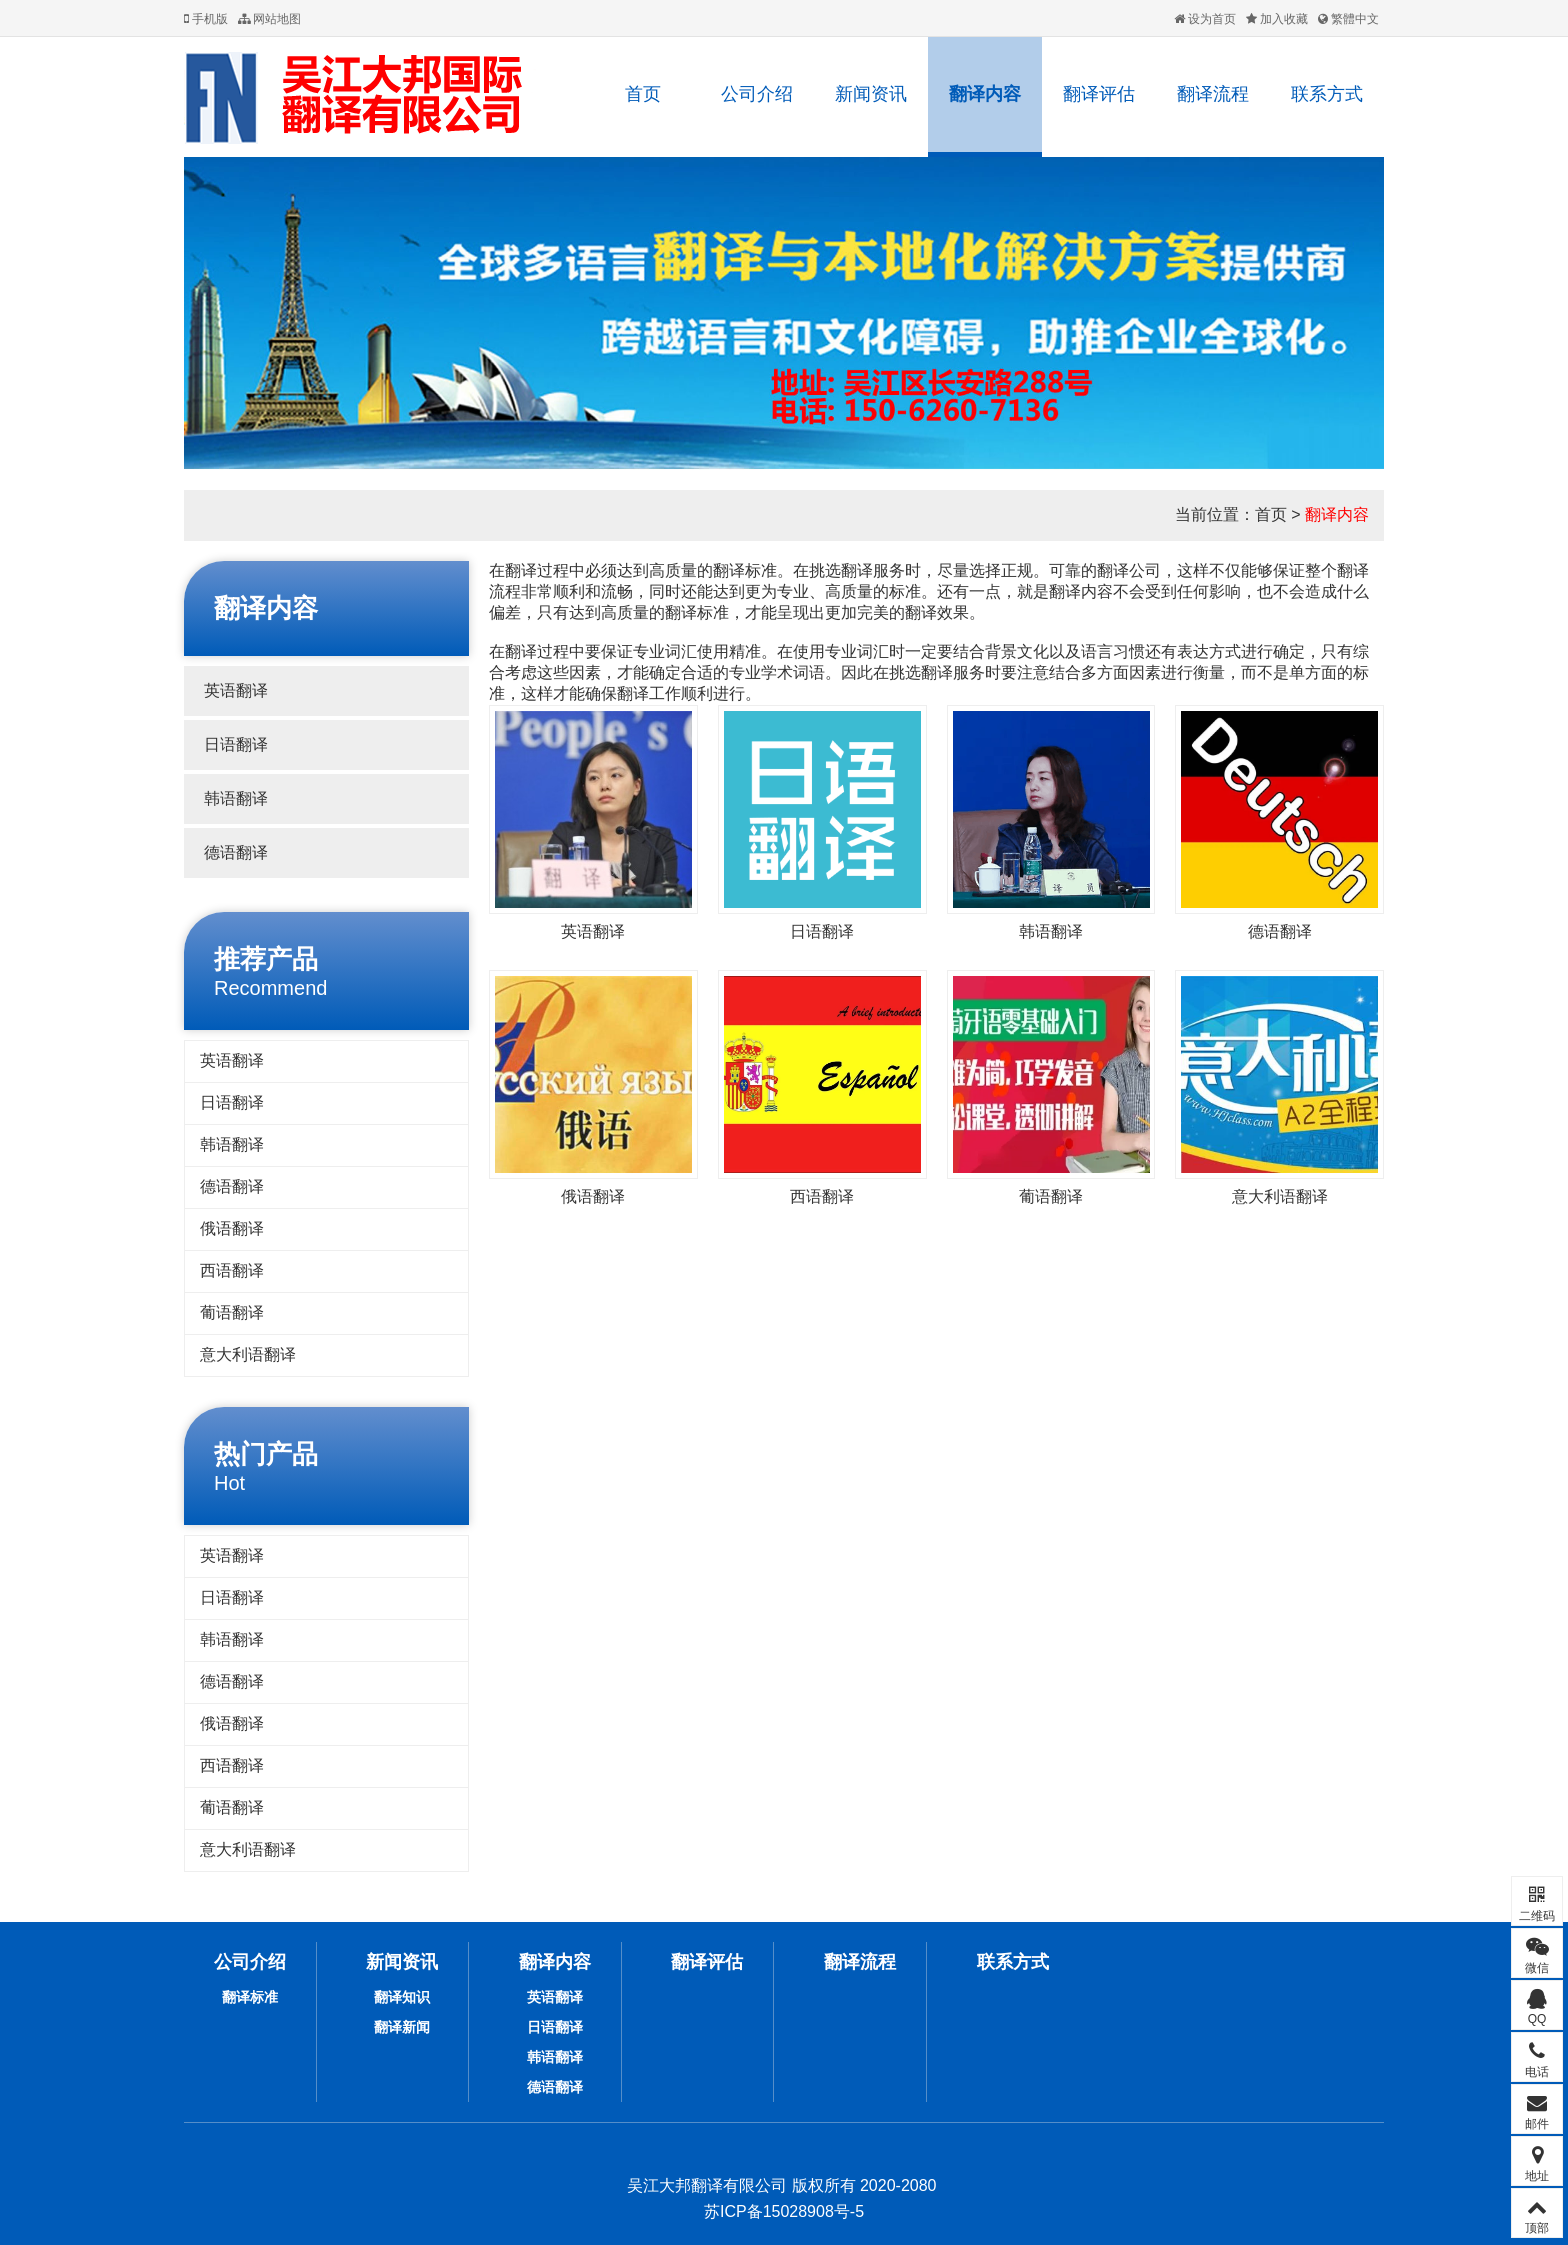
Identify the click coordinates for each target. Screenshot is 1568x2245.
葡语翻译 (232, 1312)
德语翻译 (236, 852)
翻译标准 (250, 1997)
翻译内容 (985, 94)
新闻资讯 (871, 94)
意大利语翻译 (248, 1354)
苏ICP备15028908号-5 (784, 2211)
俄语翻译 (232, 1228)
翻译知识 (402, 1997)
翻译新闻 (402, 2027)
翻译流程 (1213, 94)
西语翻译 (232, 1270)
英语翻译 (236, 690)
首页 (643, 94)
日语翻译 (236, 744)
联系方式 (1327, 94)
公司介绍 (757, 94)
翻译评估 (1099, 94)
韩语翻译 (236, 798)
